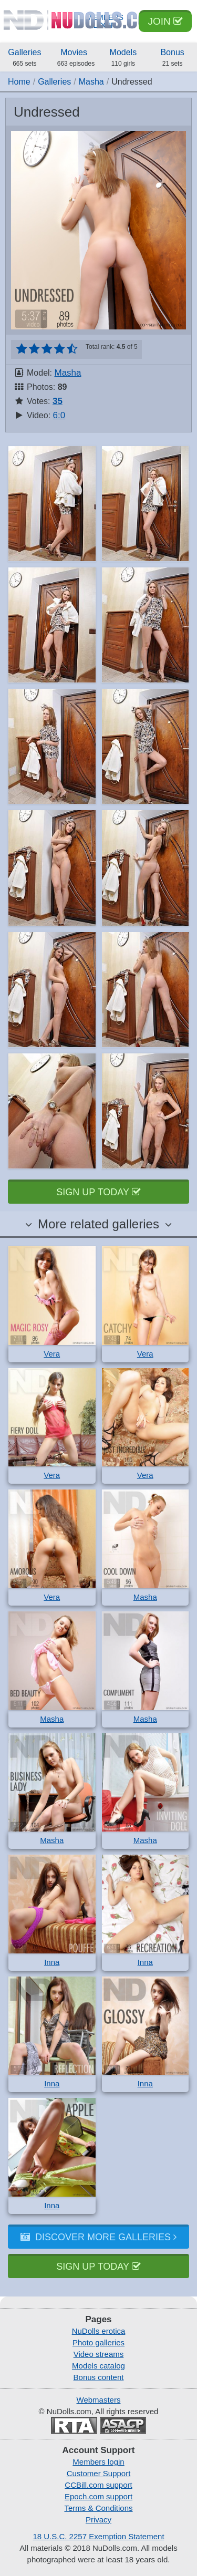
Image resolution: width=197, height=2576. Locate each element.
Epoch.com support (98, 2496)
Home (19, 81)
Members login (98, 2461)
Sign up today (98, 1192)
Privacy (98, 2519)
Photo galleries (98, 2342)
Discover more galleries (98, 2237)
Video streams (99, 2354)
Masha (91, 81)
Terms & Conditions (98, 2507)
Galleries (25, 58)
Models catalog (98, 2365)
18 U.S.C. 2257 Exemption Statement (98, 2536)
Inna (51, 1962)
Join (165, 21)
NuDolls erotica (99, 2330)
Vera (52, 1353)
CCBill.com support (98, 2484)
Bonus (172, 58)
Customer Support (99, 2473)
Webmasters (99, 2399)
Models (123, 58)
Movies (76, 58)
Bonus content (99, 2377)
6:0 (59, 415)
